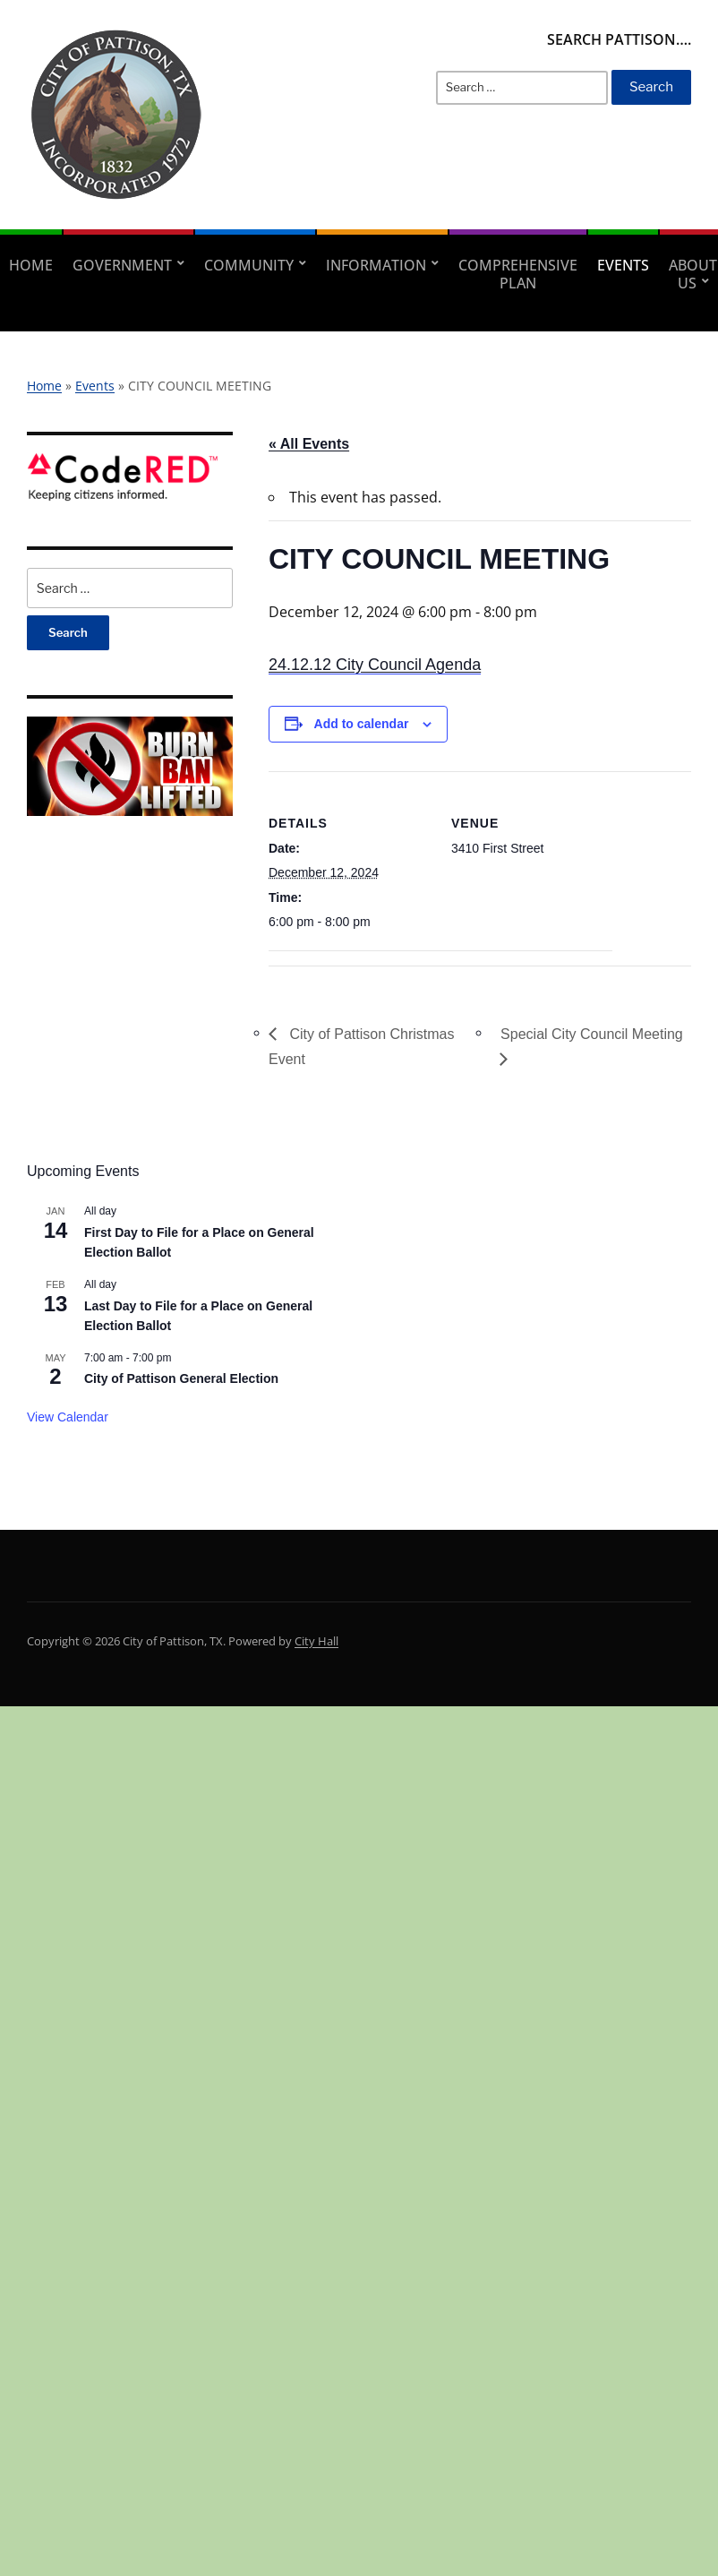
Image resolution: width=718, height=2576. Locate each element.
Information (376, 265)
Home (31, 265)
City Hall (316, 1641)
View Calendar (67, 1417)
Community (249, 265)
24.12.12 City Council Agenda (375, 665)
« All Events (309, 443)
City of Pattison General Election (181, 1378)
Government (122, 265)
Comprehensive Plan (517, 274)
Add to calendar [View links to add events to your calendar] (361, 724)
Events (623, 265)
